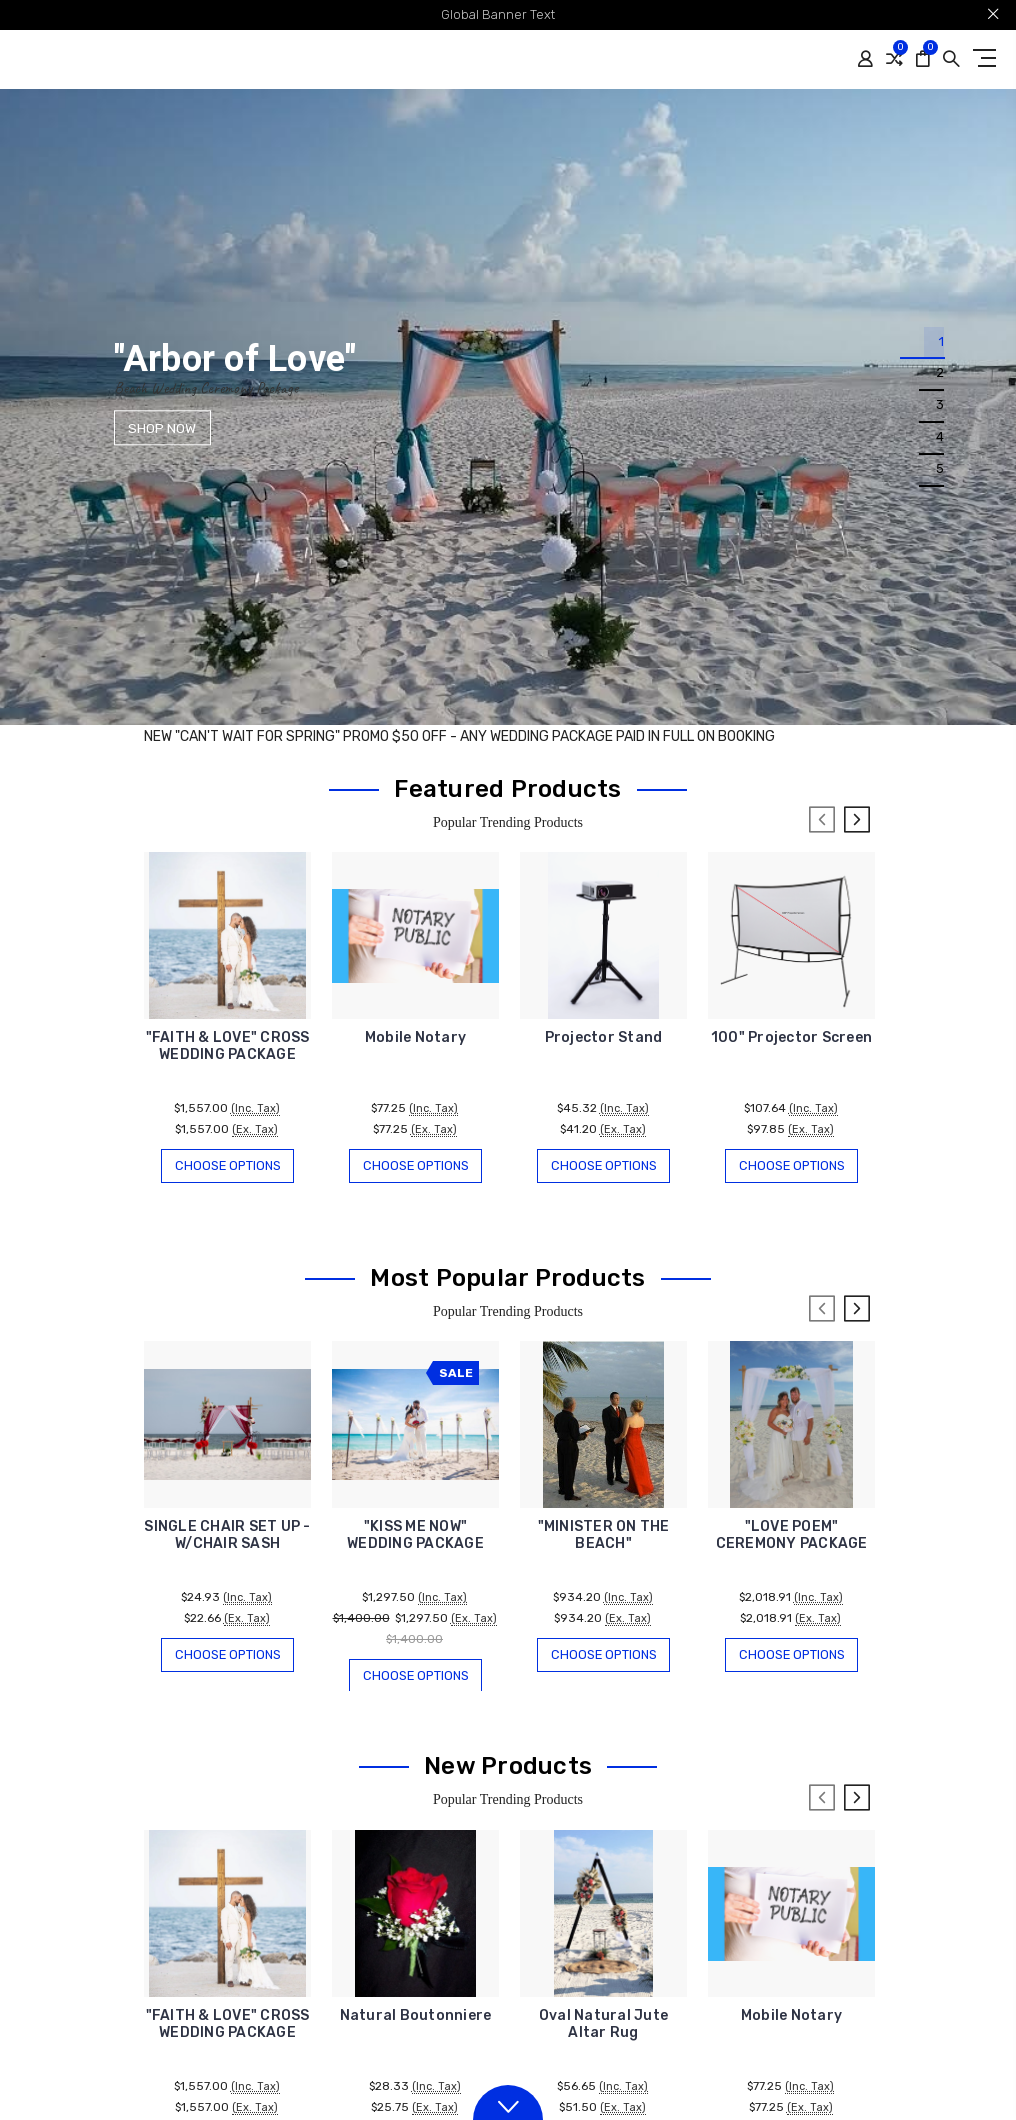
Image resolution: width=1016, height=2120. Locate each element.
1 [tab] (941, 342)
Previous (822, 820)
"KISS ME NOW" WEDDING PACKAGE (415, 1537)
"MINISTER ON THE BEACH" (604, 1537)
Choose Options (227, 1165)
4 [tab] (939, 438)
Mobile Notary (415, 1037)
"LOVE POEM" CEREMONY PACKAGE (792, 1537)
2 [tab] (939, 374)
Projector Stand (604, 1037)
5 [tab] (939, 470)
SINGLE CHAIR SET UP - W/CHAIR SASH (227, 1537)
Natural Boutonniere (416, 2018)
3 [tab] (939, 406)
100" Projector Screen (791, 1037)
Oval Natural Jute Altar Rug (603, 2027)
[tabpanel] (508, 407)
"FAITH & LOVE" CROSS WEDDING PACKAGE (228, 1046)
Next (857, 820)
